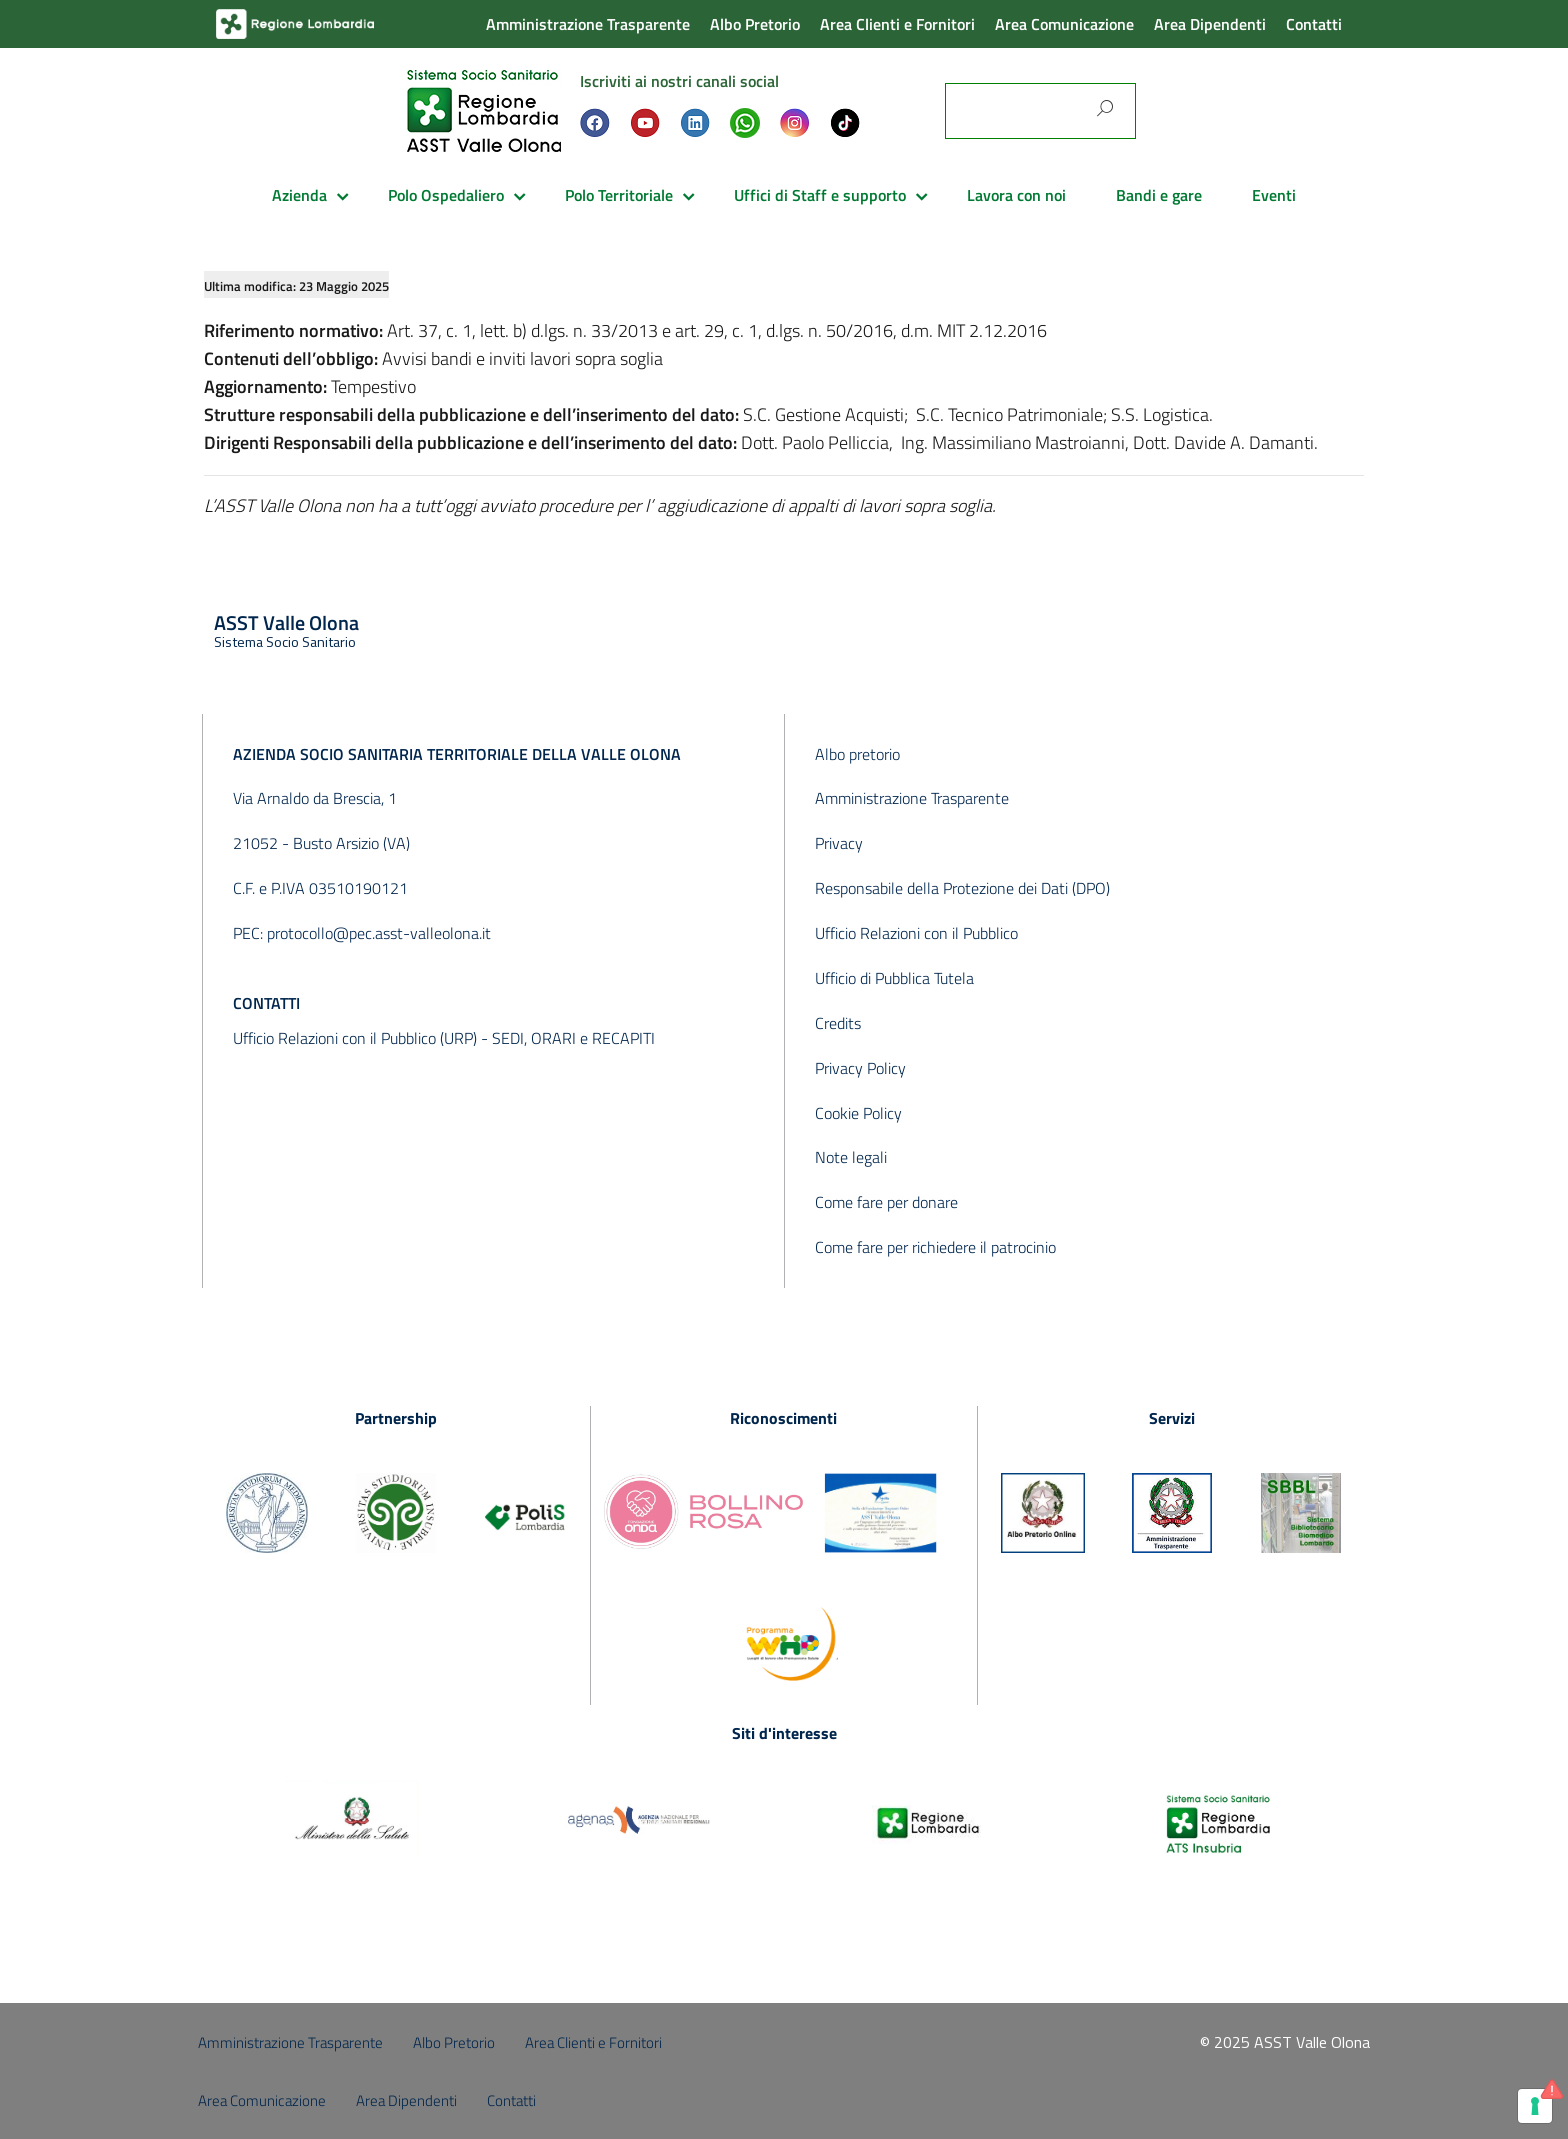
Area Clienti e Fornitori (897, 24)
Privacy (839, 843)
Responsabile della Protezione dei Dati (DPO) (962, 888)
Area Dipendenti (1210, 24)
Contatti (1314, 24)
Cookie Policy (858, 1113)
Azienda (299, 195)
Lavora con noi (1016, 195)
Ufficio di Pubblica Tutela (894, 978)
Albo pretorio (857, 754)
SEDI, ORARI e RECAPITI (573, 1038)
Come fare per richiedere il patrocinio (935, 1247)
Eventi (1274, 195)
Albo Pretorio (755, 24)
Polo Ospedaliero (446, 195)
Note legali (851, 1157)
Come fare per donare (886, 1202)
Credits (838, 1023)
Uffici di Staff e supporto (820, 195)
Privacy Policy (860, 1068)
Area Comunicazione (1064, 24)
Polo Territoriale (619, 195)
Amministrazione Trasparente (588, 24)
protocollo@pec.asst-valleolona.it (379, 933)
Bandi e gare (1159, 195)
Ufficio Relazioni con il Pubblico (916, 933)
